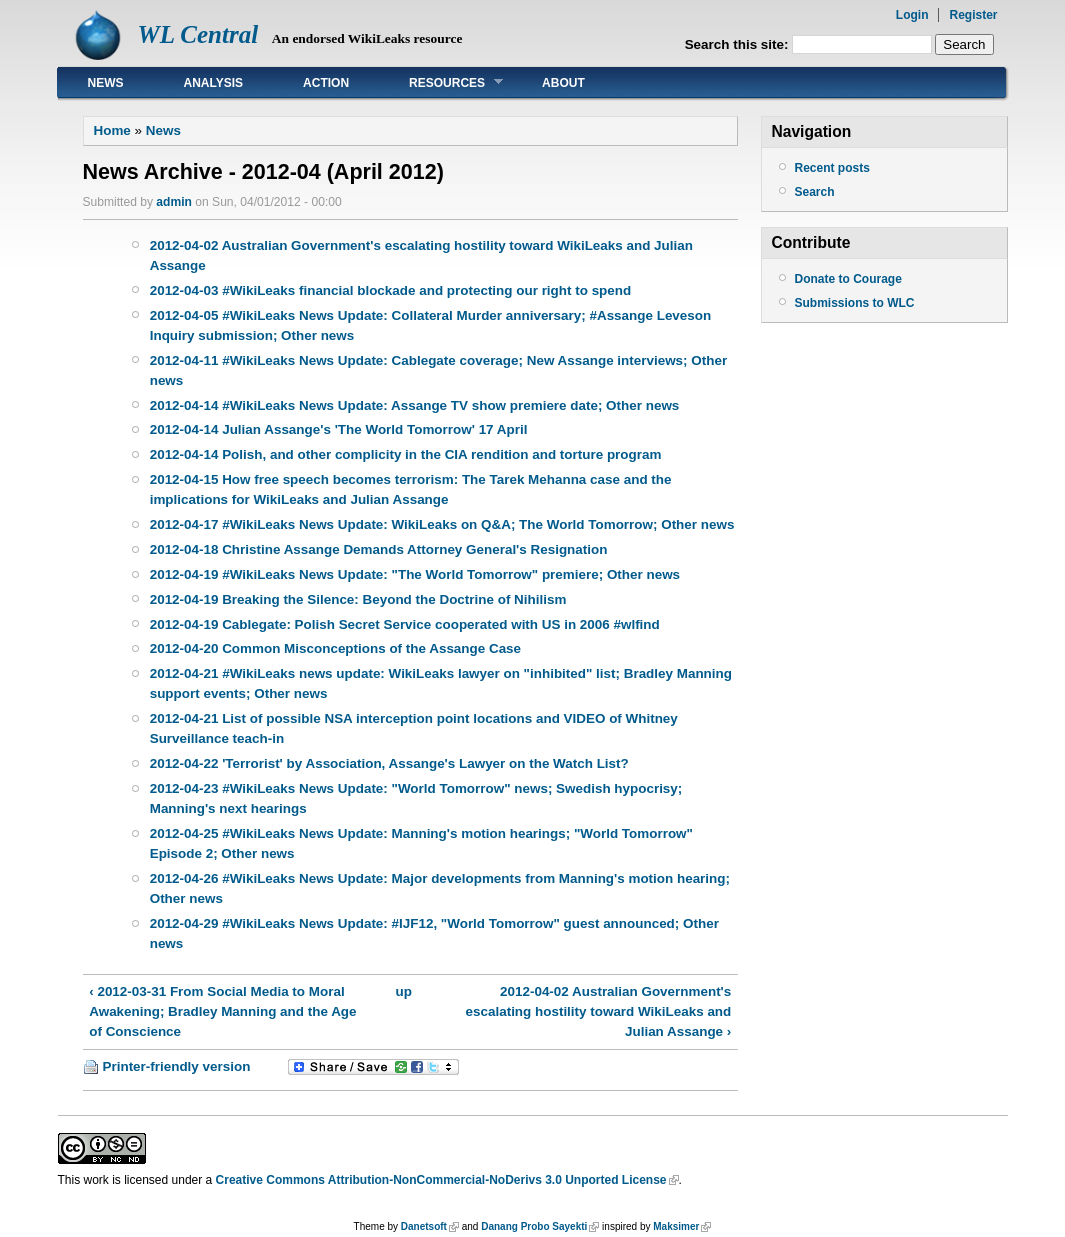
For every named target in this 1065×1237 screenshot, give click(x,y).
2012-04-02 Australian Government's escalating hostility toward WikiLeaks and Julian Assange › (599, 1011)
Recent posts (832, 168)
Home (112, 130)
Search (815, 192)
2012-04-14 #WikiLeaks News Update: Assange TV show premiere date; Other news (415, 405)
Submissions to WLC (855, 303)
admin (174, 202)
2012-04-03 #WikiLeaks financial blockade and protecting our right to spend (391, 290)
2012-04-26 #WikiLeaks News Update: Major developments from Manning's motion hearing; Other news (440, 888)
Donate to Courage (848, 279)
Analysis (214, 83)
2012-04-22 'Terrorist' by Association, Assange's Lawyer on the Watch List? (389, 763)
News (106, 83)
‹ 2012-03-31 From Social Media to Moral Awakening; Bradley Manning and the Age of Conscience (222, 1011)
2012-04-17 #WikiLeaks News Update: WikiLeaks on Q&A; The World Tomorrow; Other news (442, 524)
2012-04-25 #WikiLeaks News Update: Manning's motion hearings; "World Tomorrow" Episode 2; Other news (421, 843)
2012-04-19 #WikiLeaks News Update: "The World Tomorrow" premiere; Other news (415, 574)
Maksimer (676, 1226)
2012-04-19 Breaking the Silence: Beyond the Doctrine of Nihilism (358, 599)
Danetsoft (424, 1226)
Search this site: (739, 44)
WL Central (198, 34)
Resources (441, 82)
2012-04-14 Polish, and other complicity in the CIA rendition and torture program (406, 454)
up (404, 991)
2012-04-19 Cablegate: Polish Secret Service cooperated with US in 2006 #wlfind (405, 624)
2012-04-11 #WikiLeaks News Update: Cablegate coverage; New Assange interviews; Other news (438, 370)
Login (912, 15)
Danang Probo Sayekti (534, 1226)
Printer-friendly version (177, 1066)
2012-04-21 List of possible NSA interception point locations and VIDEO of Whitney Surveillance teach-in (414, 728)
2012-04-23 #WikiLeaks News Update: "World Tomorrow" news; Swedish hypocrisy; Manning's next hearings (416, 798)
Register (973, 15)
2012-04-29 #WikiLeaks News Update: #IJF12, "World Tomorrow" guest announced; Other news (434, 933)
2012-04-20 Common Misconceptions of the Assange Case (335, 648)
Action (326, 83)
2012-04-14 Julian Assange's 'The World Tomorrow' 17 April (339, 429)
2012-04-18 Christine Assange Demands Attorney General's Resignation (379, 549)
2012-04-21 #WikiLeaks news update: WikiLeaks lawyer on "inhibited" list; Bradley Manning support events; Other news (441, 683)
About (563, 83)
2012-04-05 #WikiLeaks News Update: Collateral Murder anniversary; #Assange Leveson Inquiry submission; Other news (431, 325)
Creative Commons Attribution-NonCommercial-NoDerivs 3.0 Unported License (441, 1180)
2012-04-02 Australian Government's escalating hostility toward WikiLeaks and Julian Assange (421, 255)
